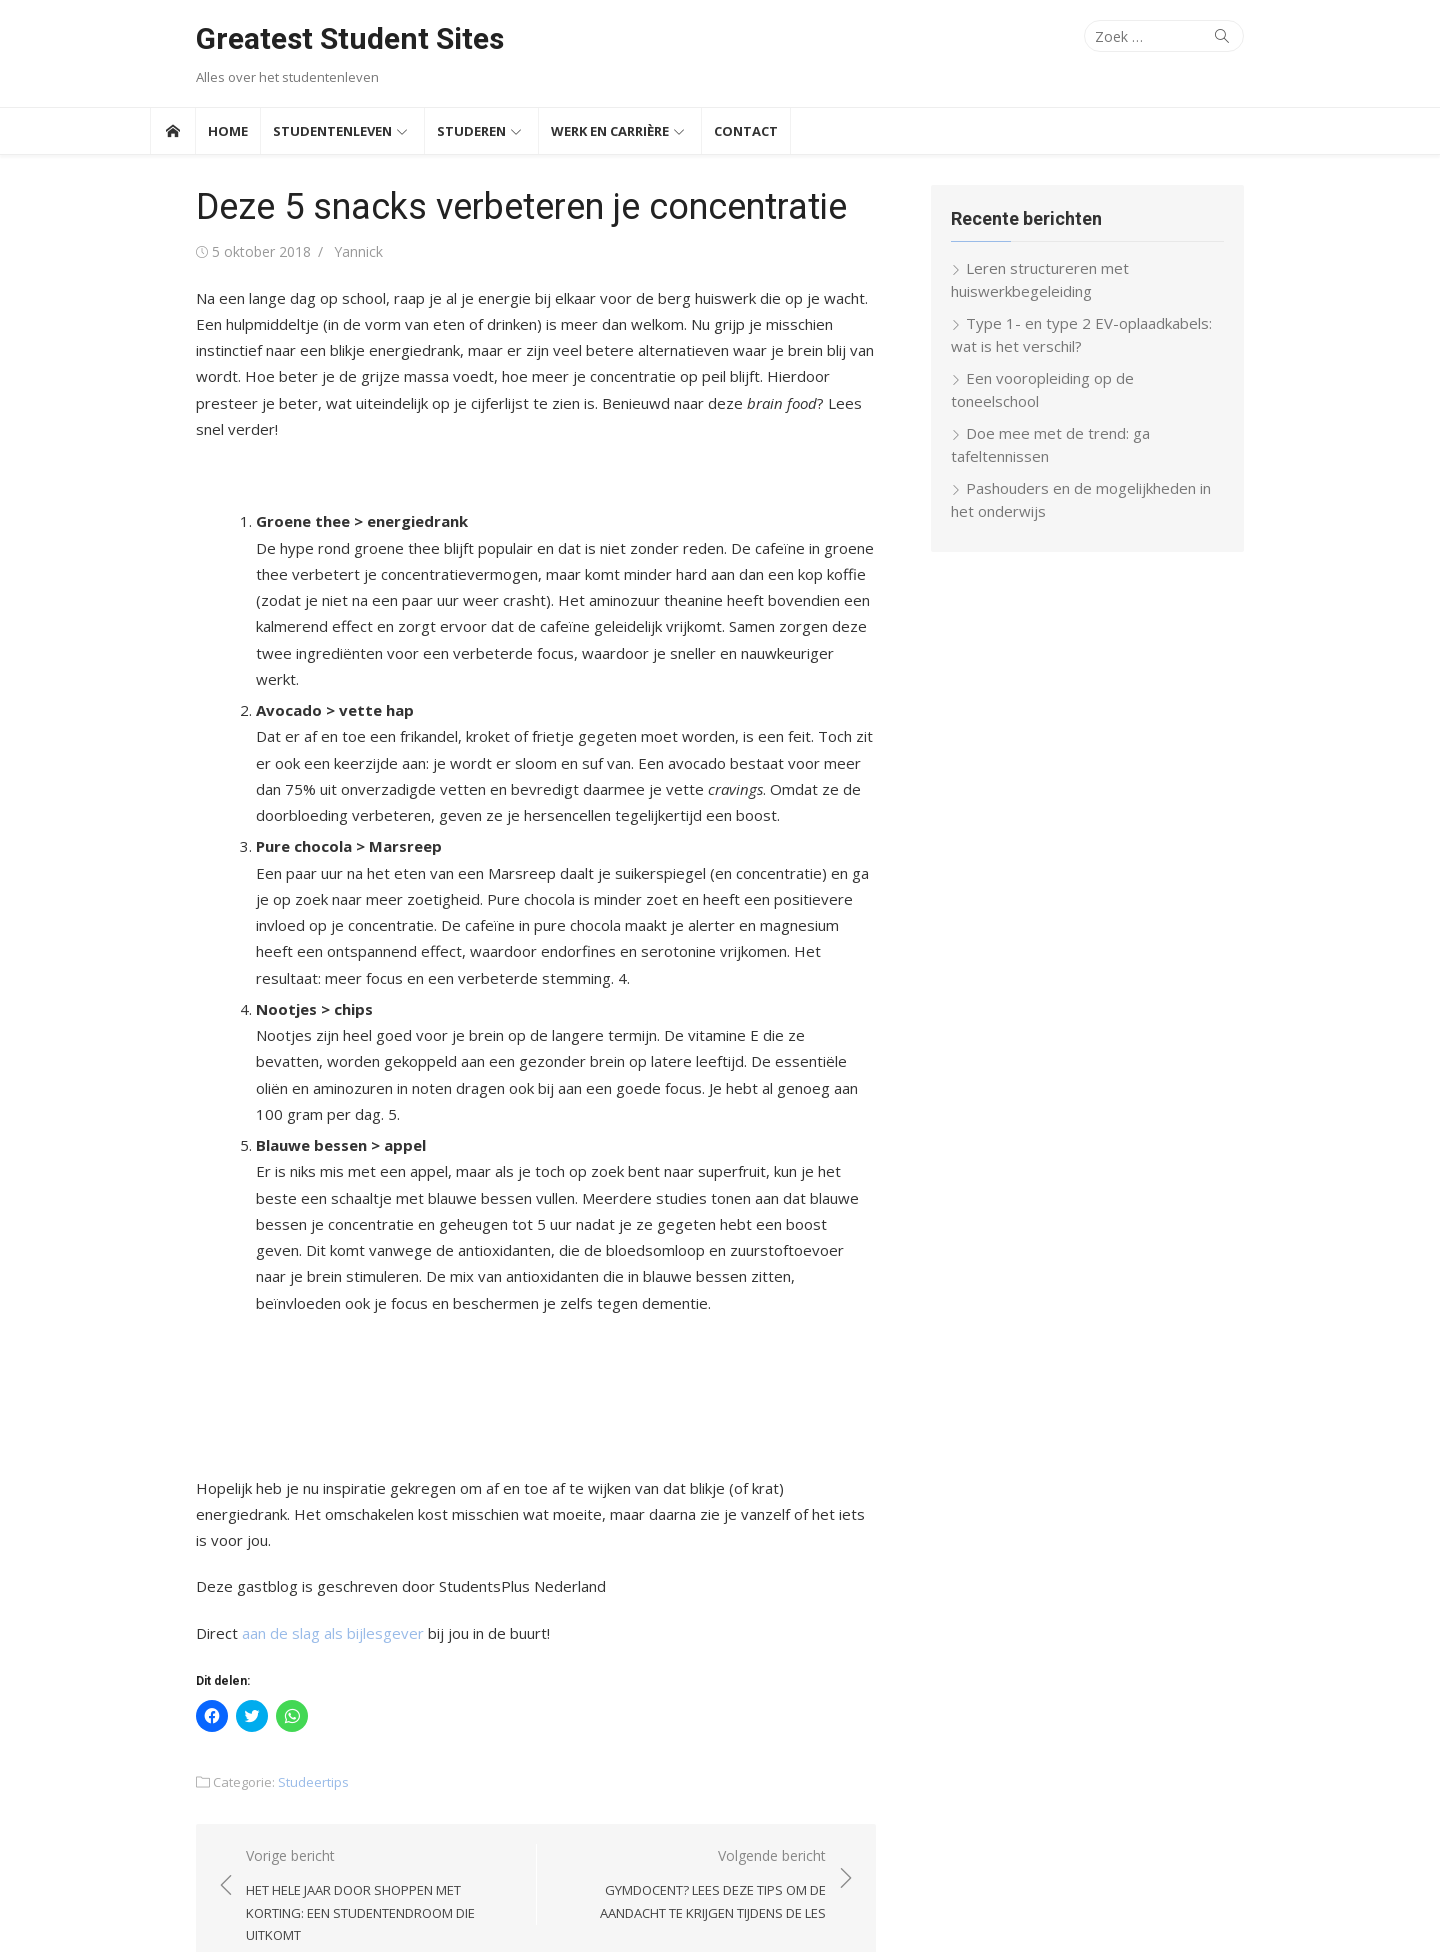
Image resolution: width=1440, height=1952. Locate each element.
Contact (746, 131)
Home (228, 131)
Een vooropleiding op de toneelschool (1115, 378)
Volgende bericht (690, 1780)
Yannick (312, 251)
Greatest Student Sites (304, 38)
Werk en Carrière (610, 131)
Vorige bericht (350, 1780)
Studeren (471, 131)
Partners (1257, 1909)
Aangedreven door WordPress (449, 1908)
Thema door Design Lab (631, 1908)
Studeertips (267, 1677)
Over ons (1188, 1909)
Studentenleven (332, 131)
